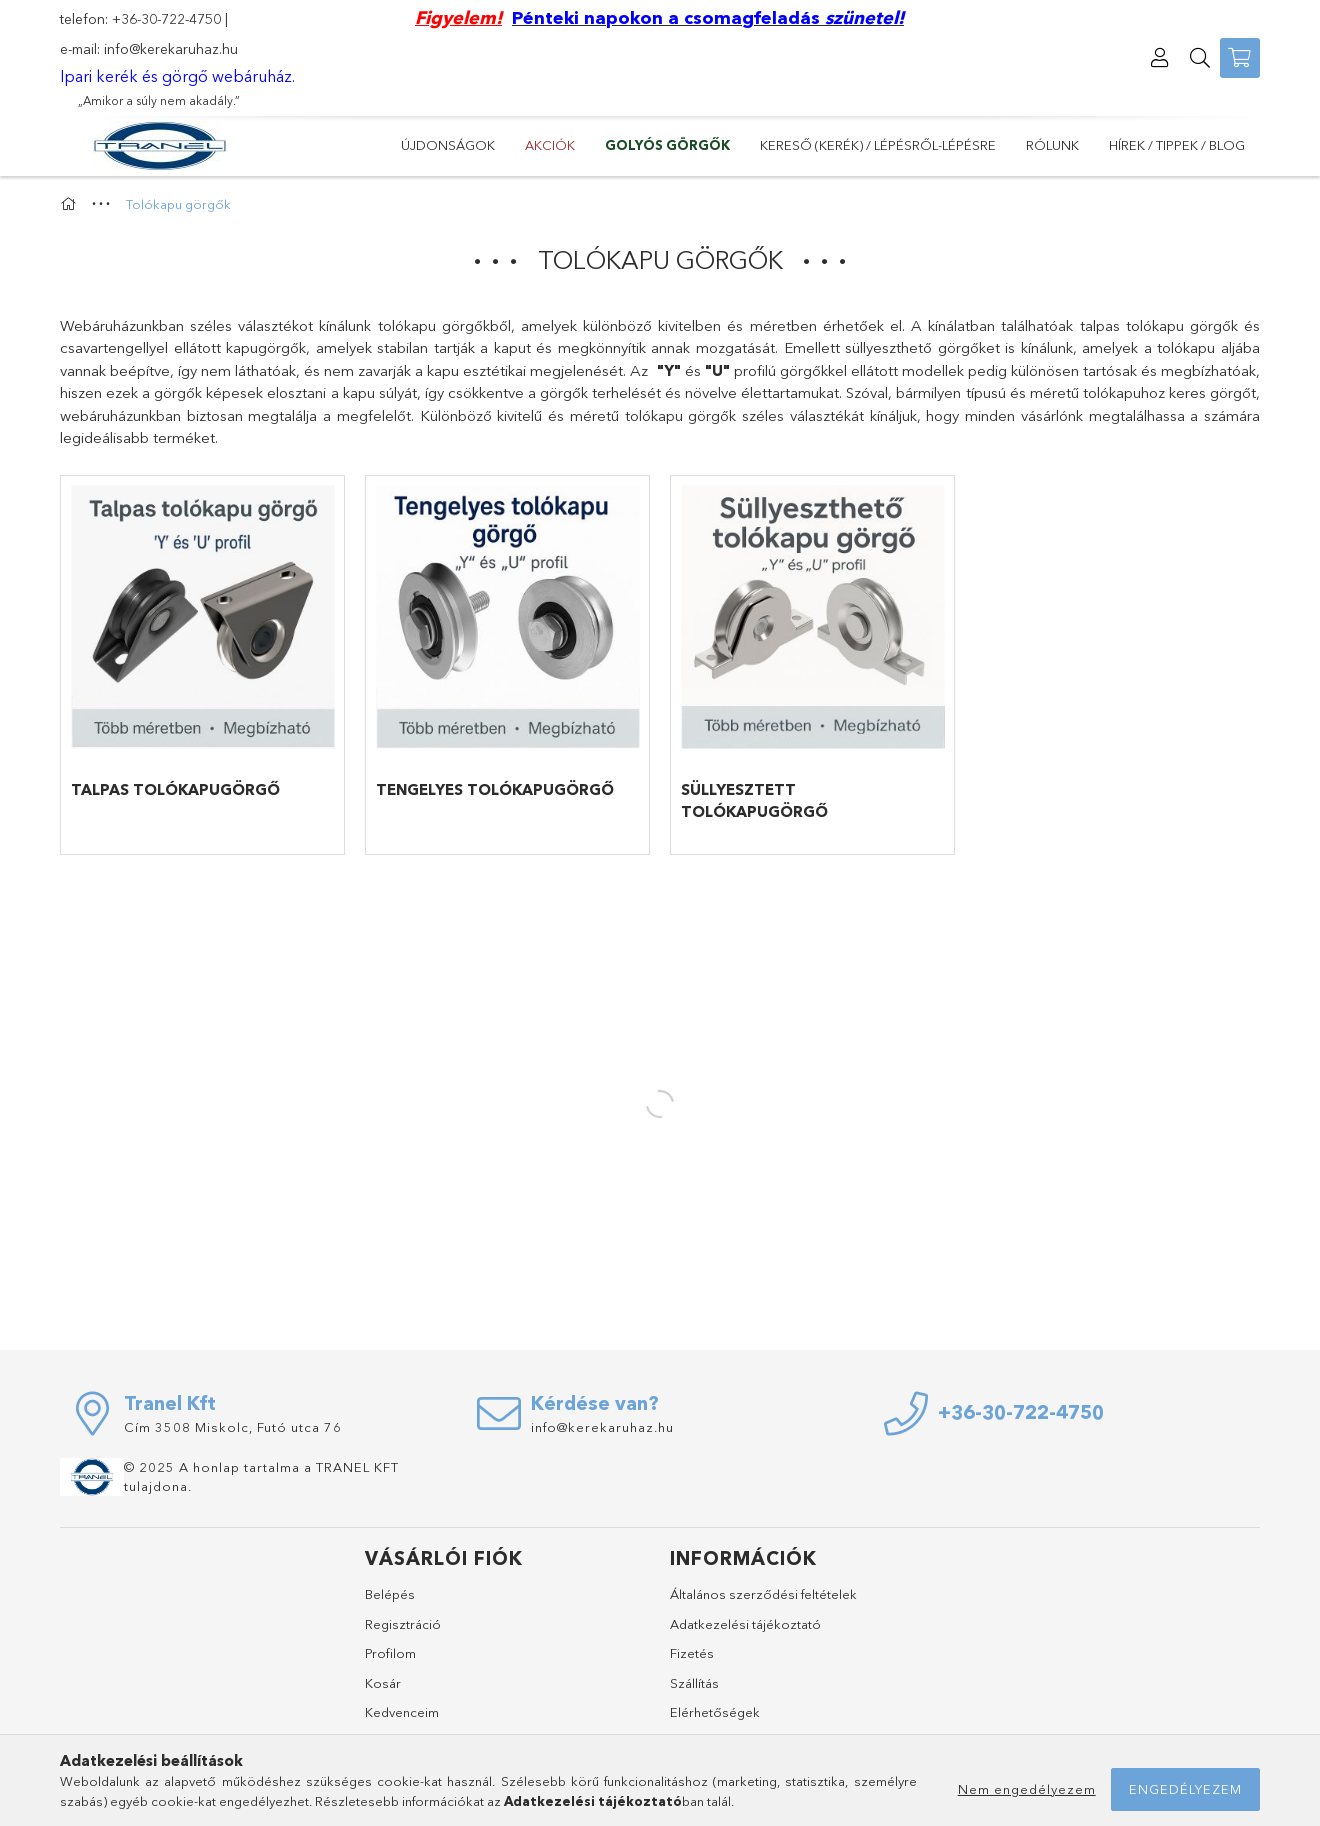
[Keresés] (1200, 58)
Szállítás (694, 1683)
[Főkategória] (71, 204)
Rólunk (1052, 145)
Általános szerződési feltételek (763, 1594)
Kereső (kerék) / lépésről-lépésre (878, 145)
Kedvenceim (402, 1712)
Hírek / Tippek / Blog (1177, 145)
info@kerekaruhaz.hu (171, 49)
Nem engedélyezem (1027, 1789)
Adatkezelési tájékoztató (745, 1624)
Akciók (550, 145)
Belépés (390, 1594)
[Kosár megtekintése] (1240, 58)
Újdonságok (448, 145)
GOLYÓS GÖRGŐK (667, 145)
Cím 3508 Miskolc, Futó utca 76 (233, 1427)
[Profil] (1160, 58)
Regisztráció (403, 1624)
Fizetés (692, 1653)
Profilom (390, 1653)
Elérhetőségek (715, 1712)
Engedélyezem (1185, 1789)
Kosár (383, 1683)
